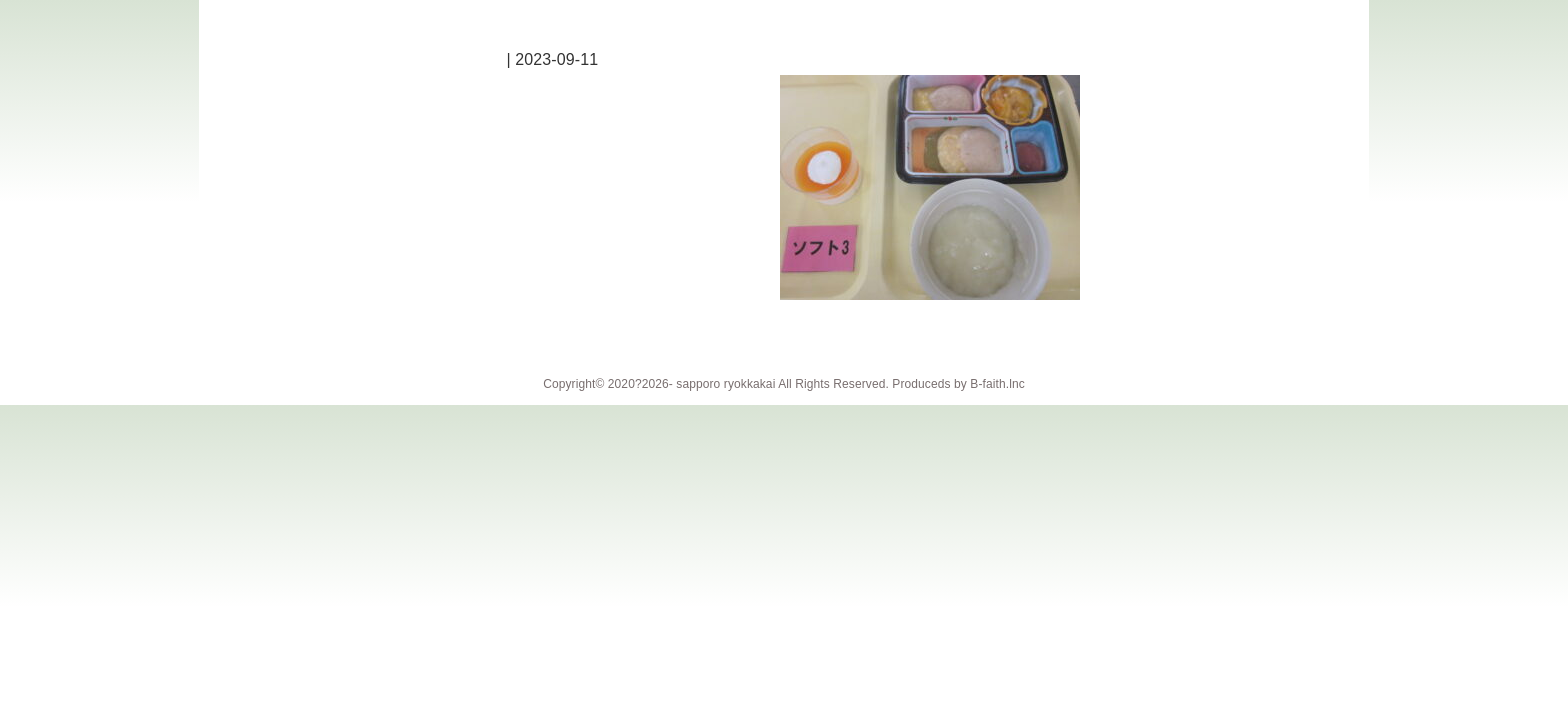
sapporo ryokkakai (725, 384)
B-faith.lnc (997, 384)
